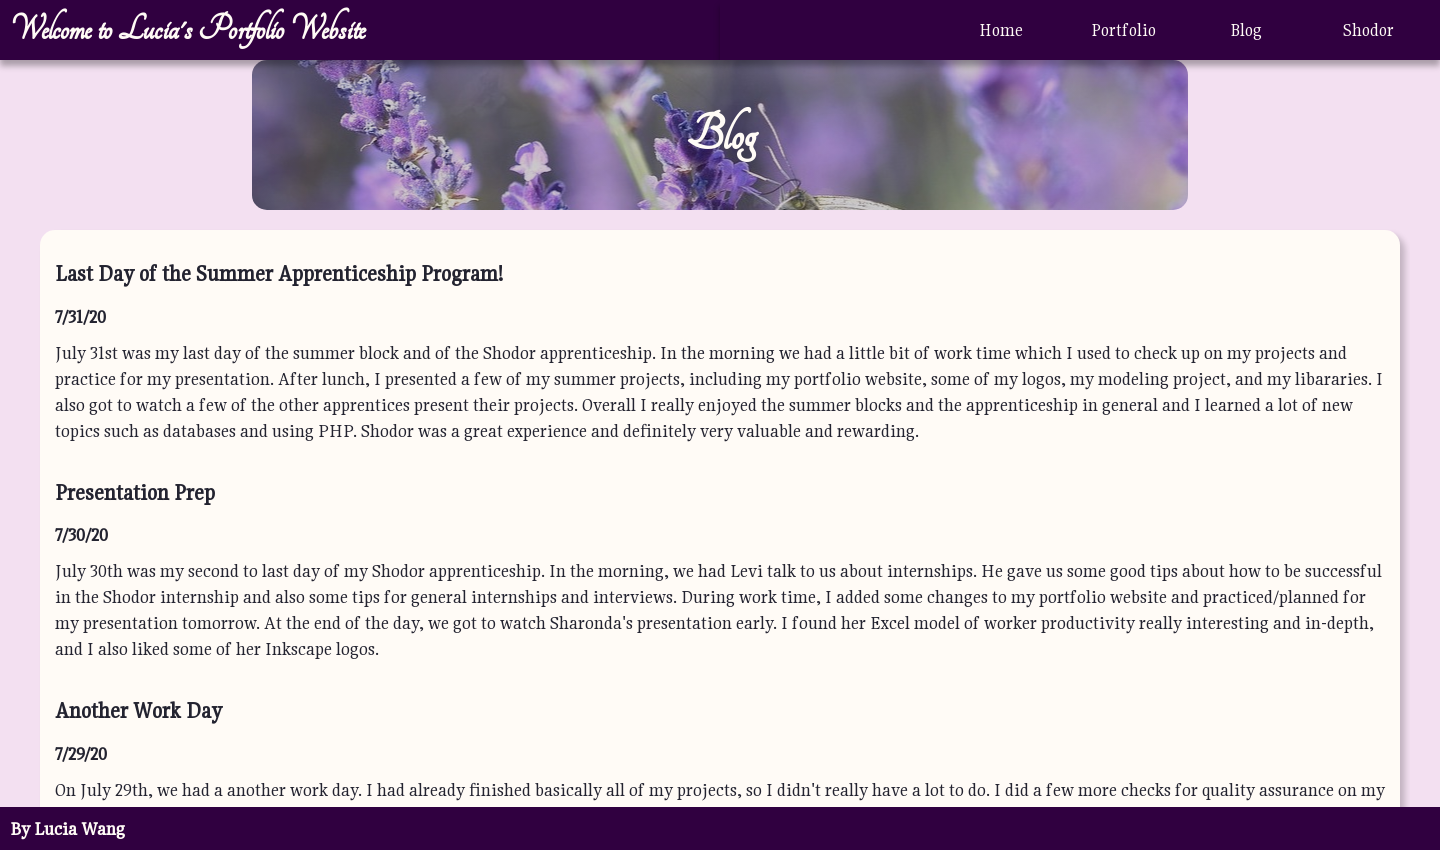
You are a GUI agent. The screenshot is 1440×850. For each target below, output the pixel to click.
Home (1001, 30)
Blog (1246, 30)
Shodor (1368, 30)
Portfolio (1123, 30)
